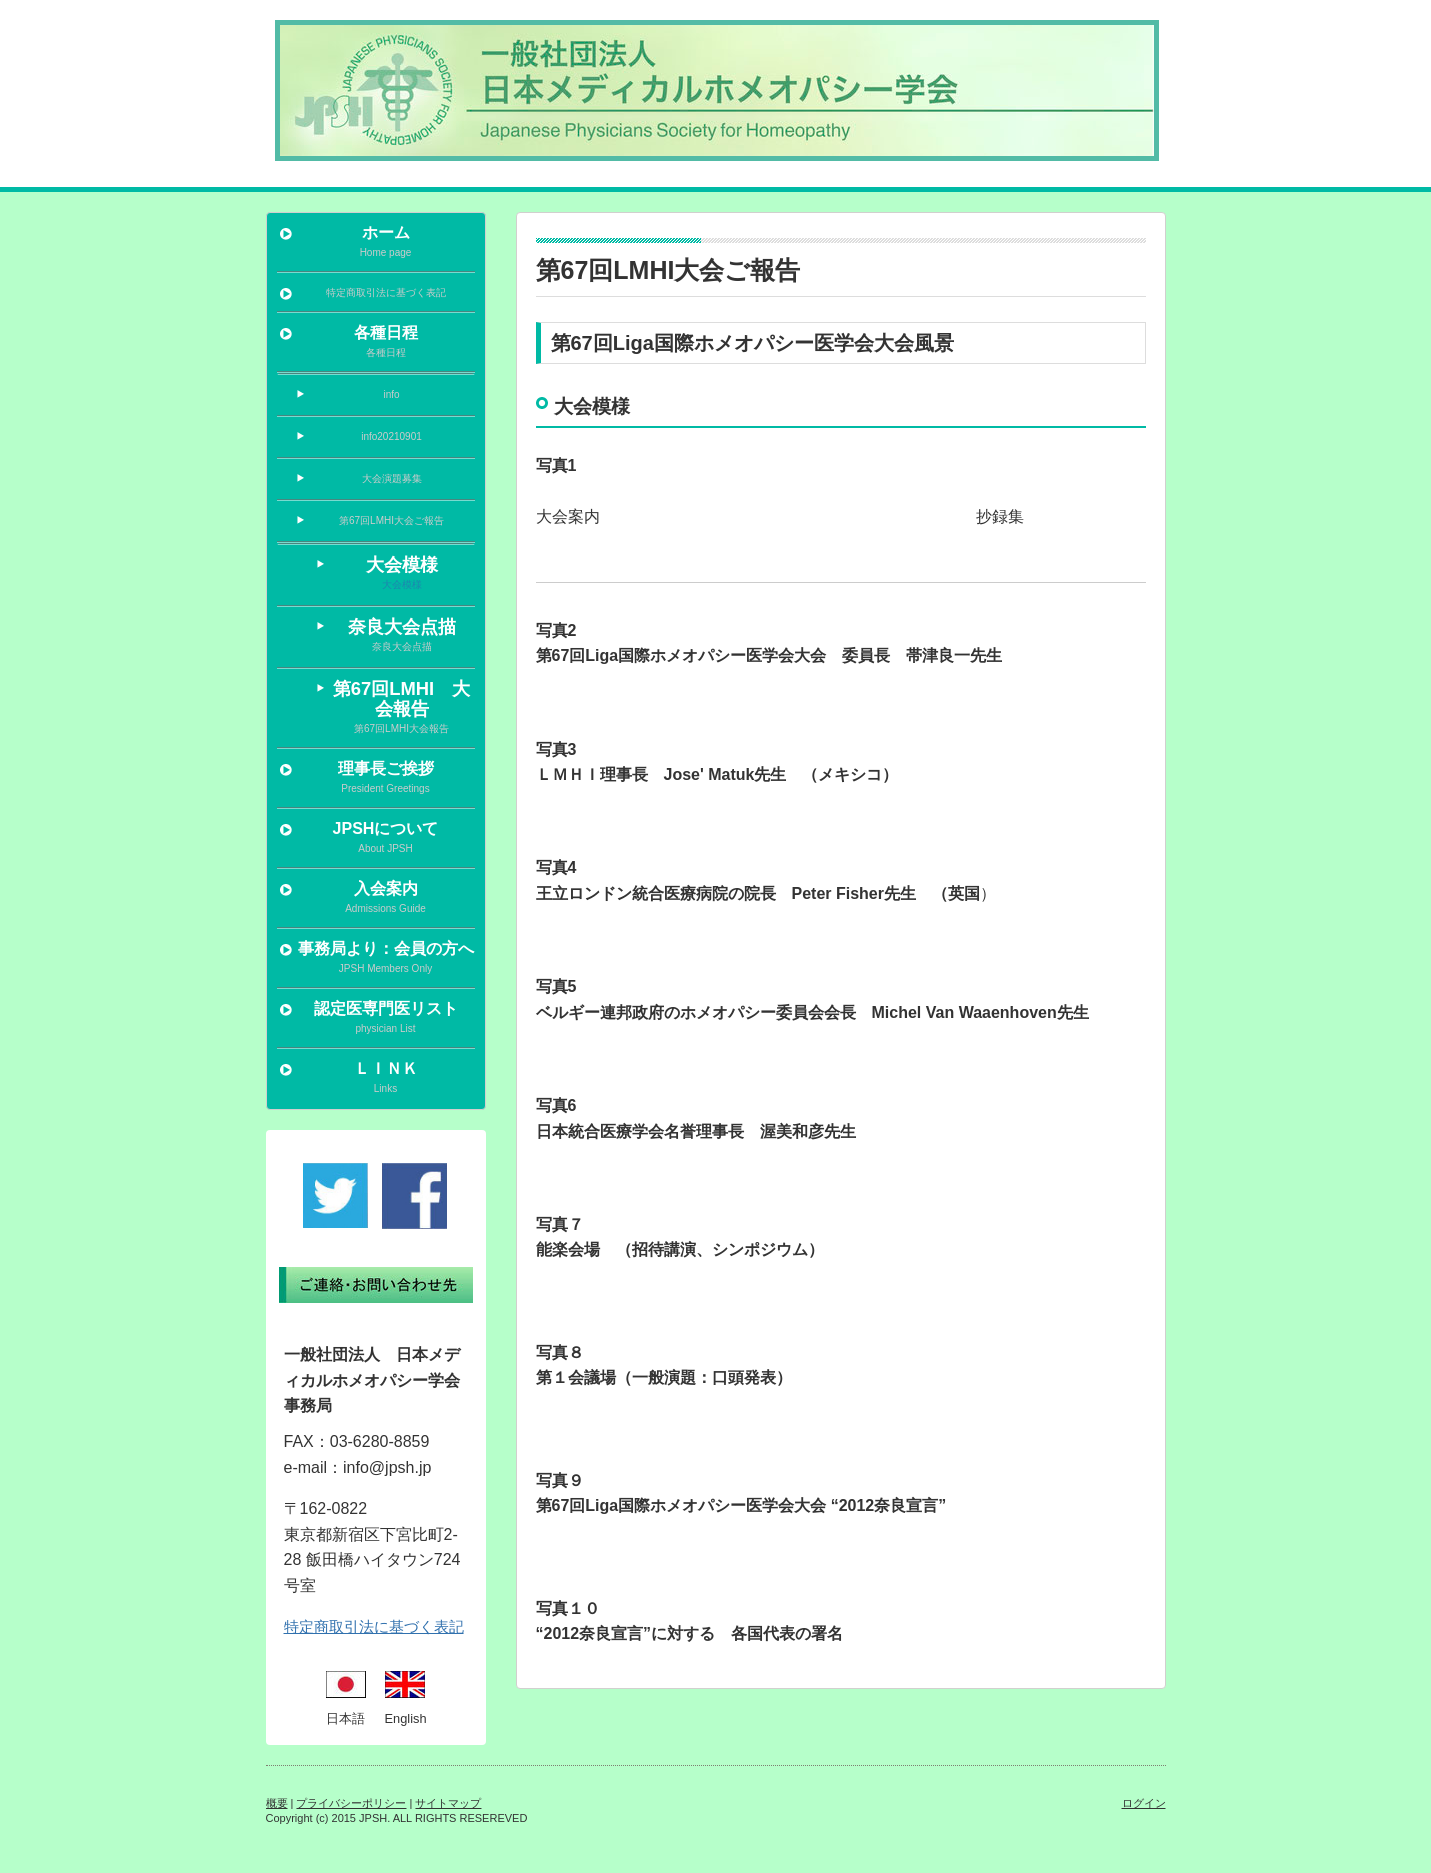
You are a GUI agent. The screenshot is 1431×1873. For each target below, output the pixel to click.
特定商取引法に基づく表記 (374, 1626)
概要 (277, 1803)
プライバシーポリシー (351, 1803)
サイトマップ (448, 1803)
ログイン (1144, 1803)
